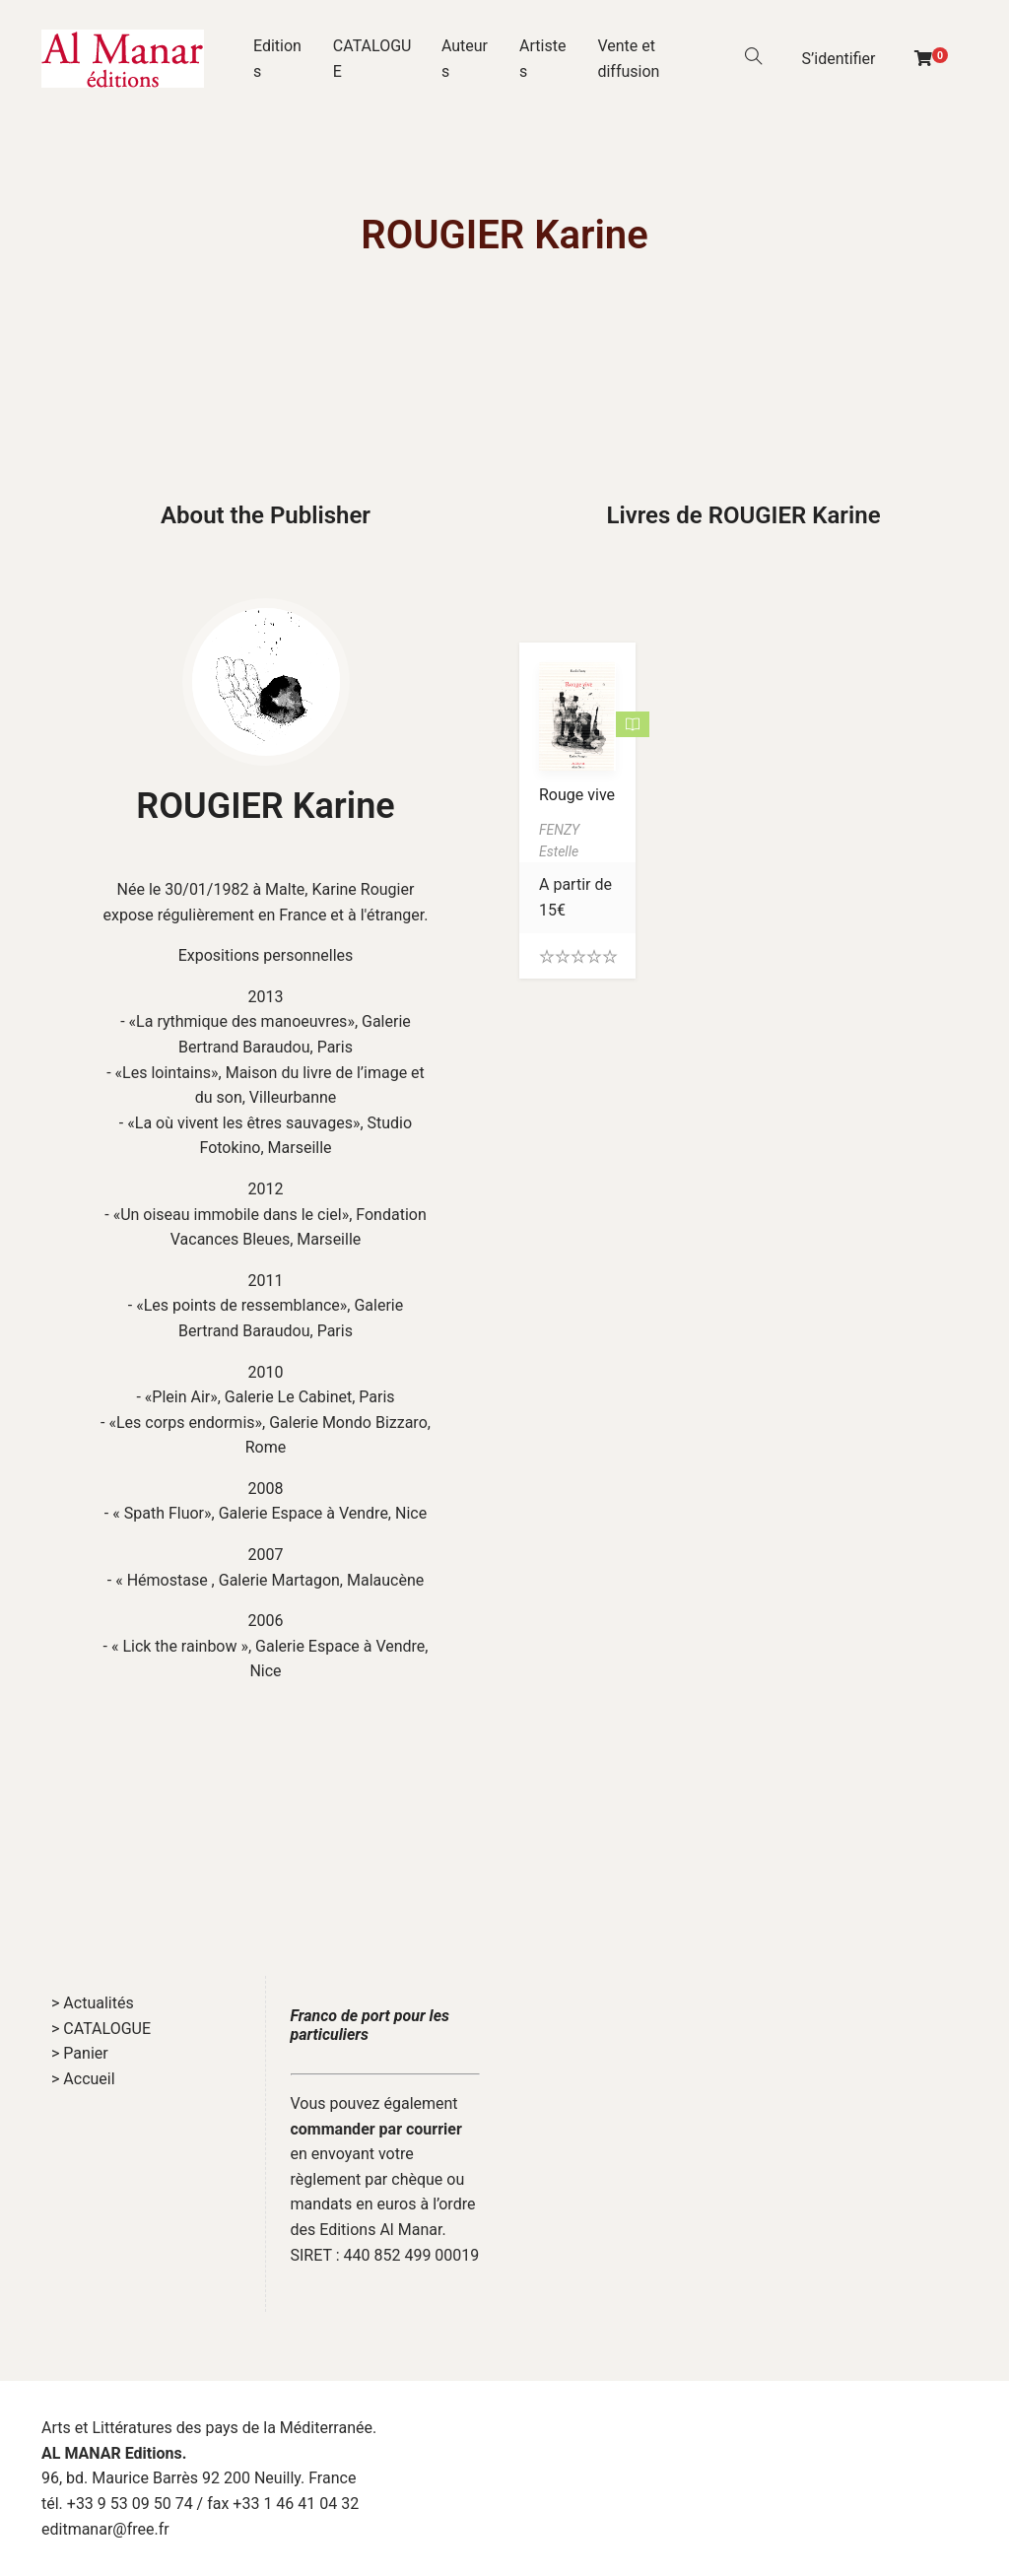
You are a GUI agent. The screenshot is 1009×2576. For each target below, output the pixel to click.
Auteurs (464, 58)
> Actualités (92, 2003)
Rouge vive (577, 794)
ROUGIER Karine (265, 806)
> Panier (79, 2053)
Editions (277, 58)
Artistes (542, 58)
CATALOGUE (372, 58)
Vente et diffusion (628, 58)
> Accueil (83, 2078)
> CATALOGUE (101, 2028)
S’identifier (839, 58)
